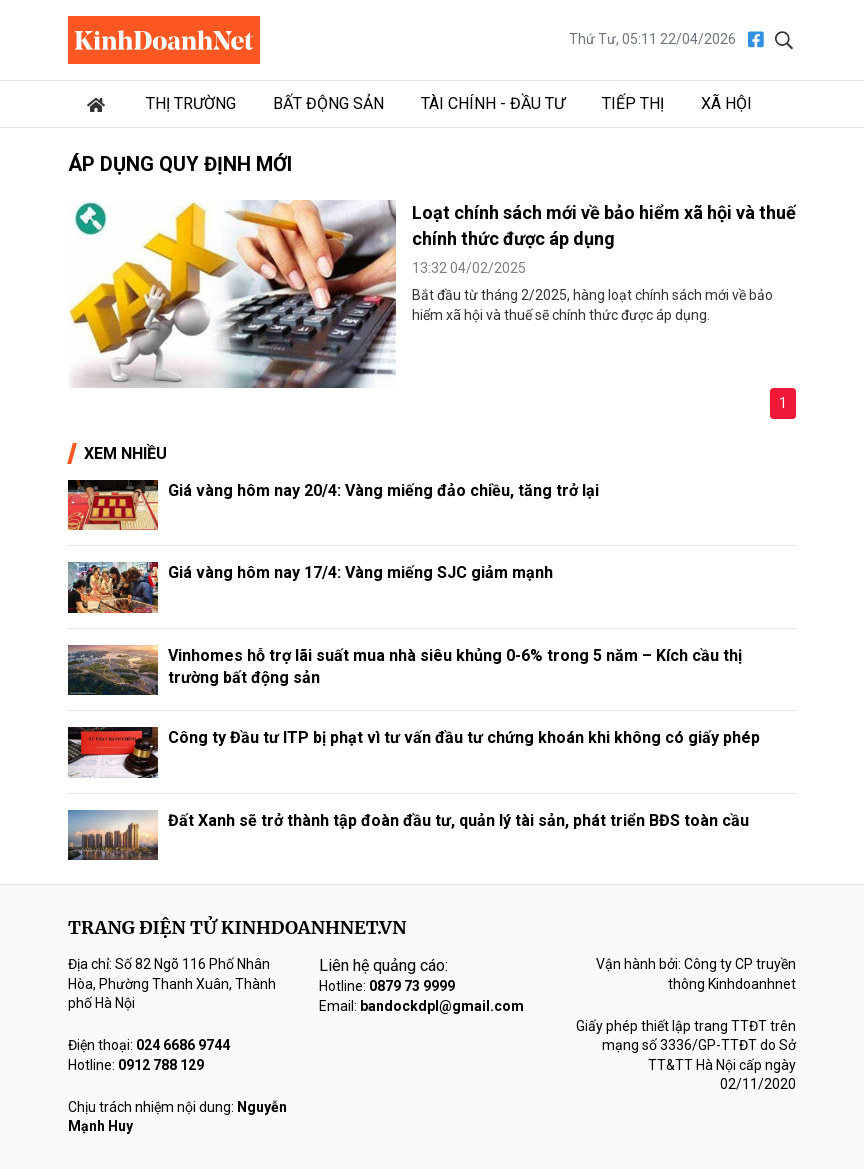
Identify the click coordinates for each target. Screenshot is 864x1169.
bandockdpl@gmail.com (442, 1006)
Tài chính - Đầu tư (493, 103)
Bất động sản (328, 103)
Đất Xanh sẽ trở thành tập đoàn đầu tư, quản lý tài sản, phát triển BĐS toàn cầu (458, 820)
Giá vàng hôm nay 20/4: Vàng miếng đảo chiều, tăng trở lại (383, 490)
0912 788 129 (161, 1065)
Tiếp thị (633, 103)
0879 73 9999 (412, 986)
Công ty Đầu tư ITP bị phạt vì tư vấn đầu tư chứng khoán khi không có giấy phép (464, 737)
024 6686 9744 (183, 1045)
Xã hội (726, 103)
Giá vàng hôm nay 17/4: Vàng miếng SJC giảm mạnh (360, 572)
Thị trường (191, 103)
